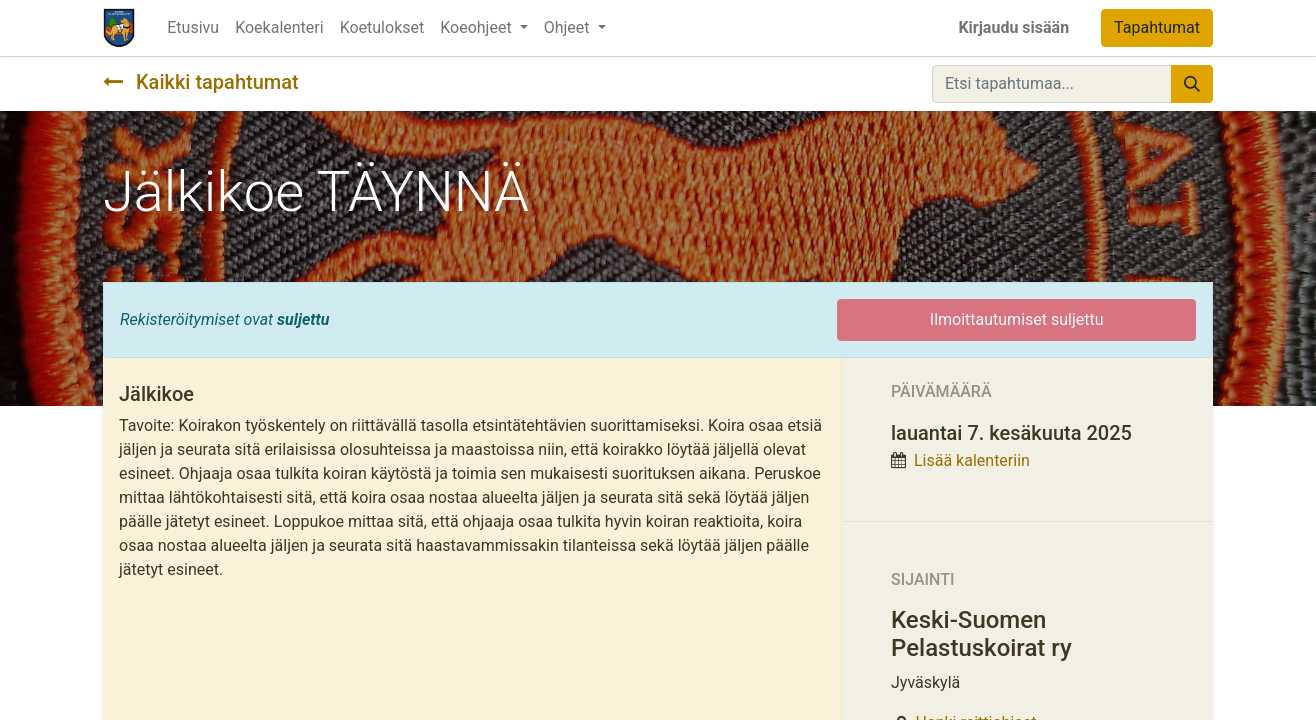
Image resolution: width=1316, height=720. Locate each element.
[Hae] (1192, 84)
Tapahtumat (1157, 27)
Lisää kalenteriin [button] (972, 460)
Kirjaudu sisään (1013, 27)
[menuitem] (193, 28)
